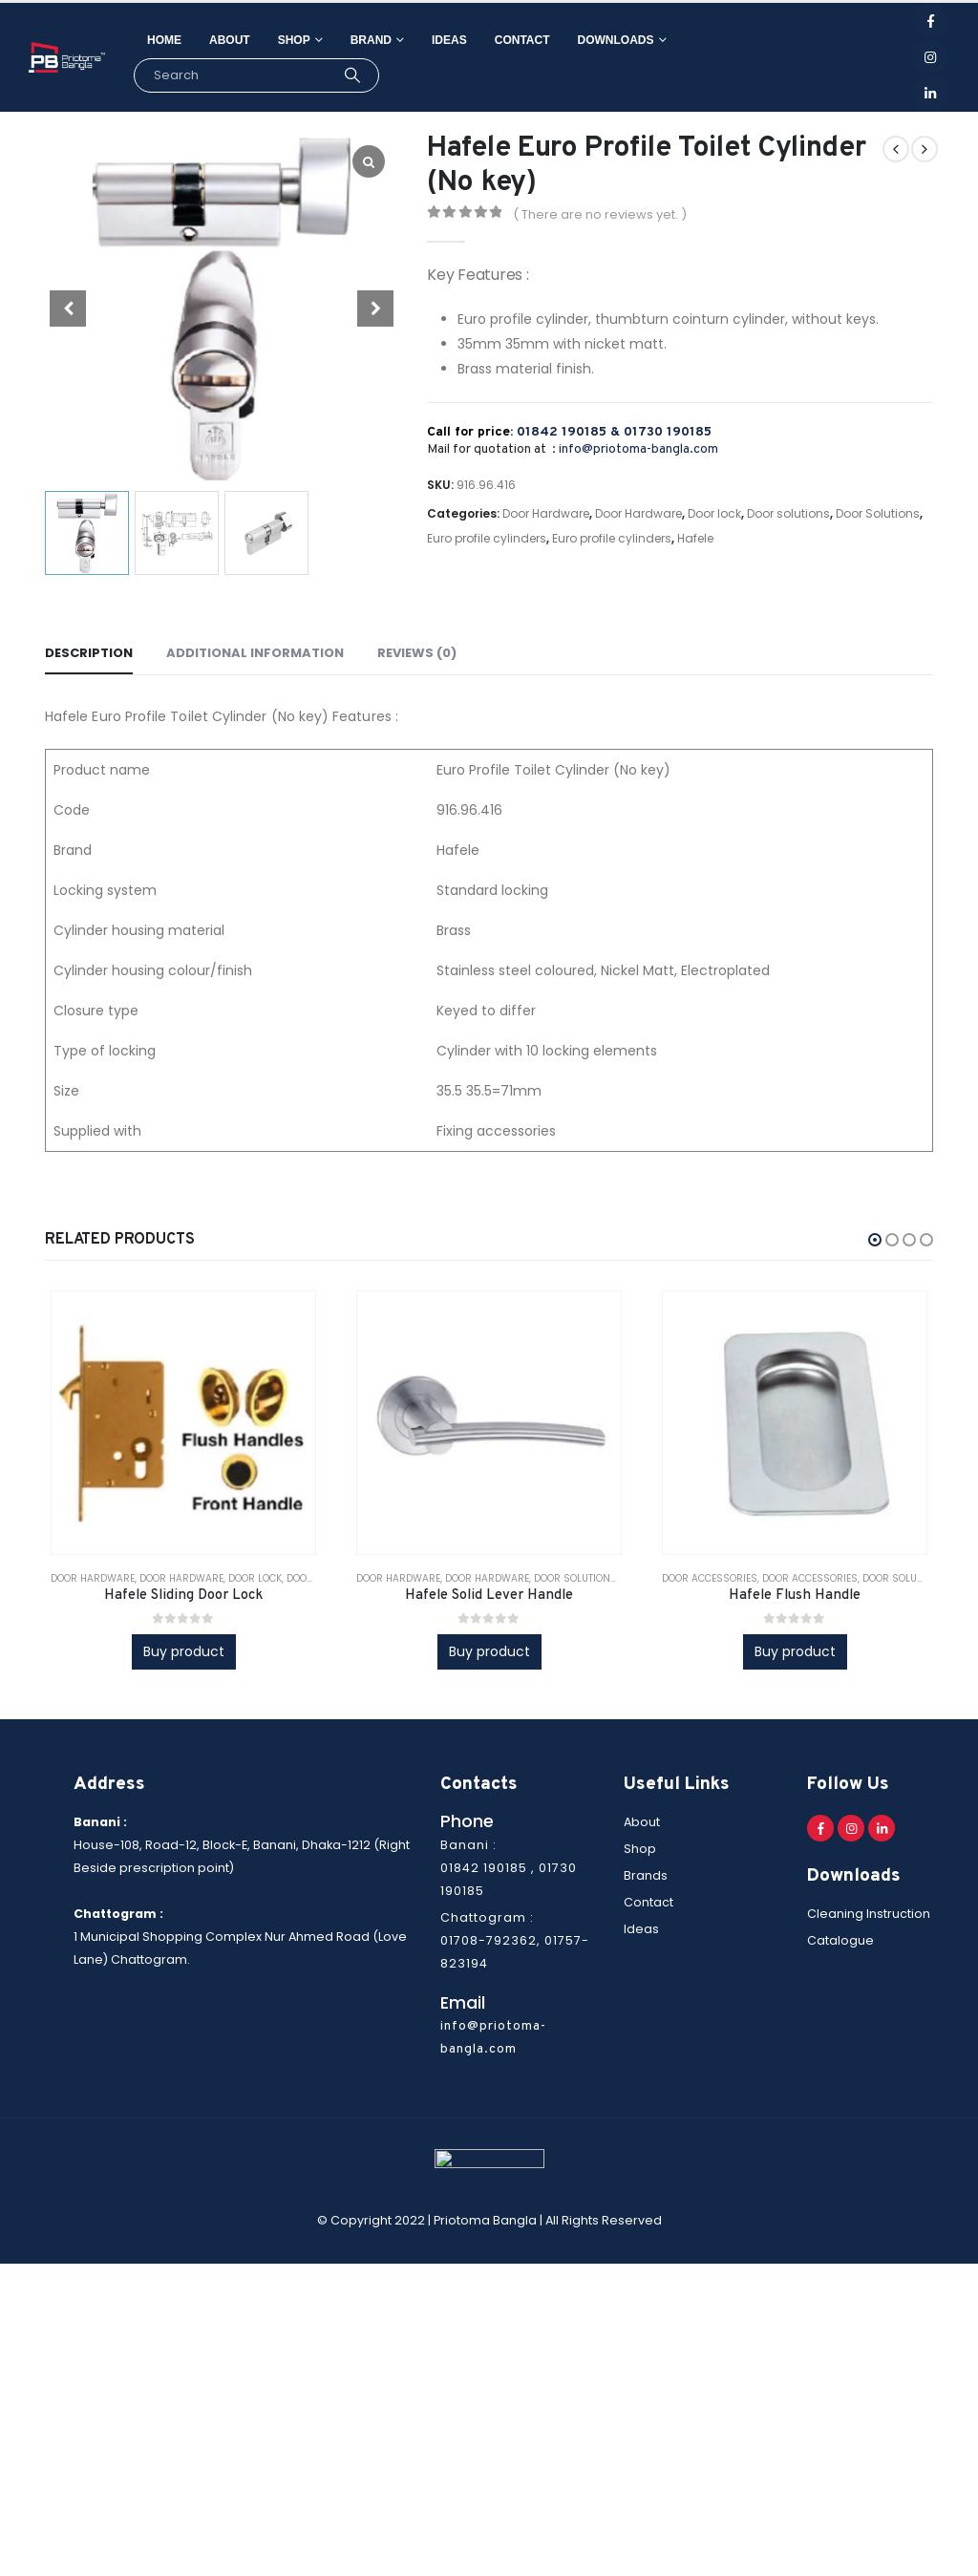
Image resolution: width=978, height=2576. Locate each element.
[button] (874, 1239)
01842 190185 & (570, 432)
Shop (294, 40)
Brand (371, 40)
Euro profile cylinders (486, 538)
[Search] (352, 75)
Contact (522, 40)
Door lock (714, 513)
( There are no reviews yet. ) (600, 214)
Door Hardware (545, 513)
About (229, 40)
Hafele (695, 538)
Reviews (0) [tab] (417, 653)
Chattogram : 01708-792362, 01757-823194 (514, 1940)
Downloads (616, 40)
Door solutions (788, 513)
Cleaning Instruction (868, 1914)
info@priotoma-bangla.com (638, 449)
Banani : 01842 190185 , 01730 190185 (508, 1868)
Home (164, 40)
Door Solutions (878, 513)
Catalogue (840, 1941)
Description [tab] (89, 653)
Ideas (449, 40)
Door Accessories (709, 1578)
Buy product (183, 1651)
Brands (646, 1875)
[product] (183, 1422)
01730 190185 (668, 432)
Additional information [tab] (255, 653)
